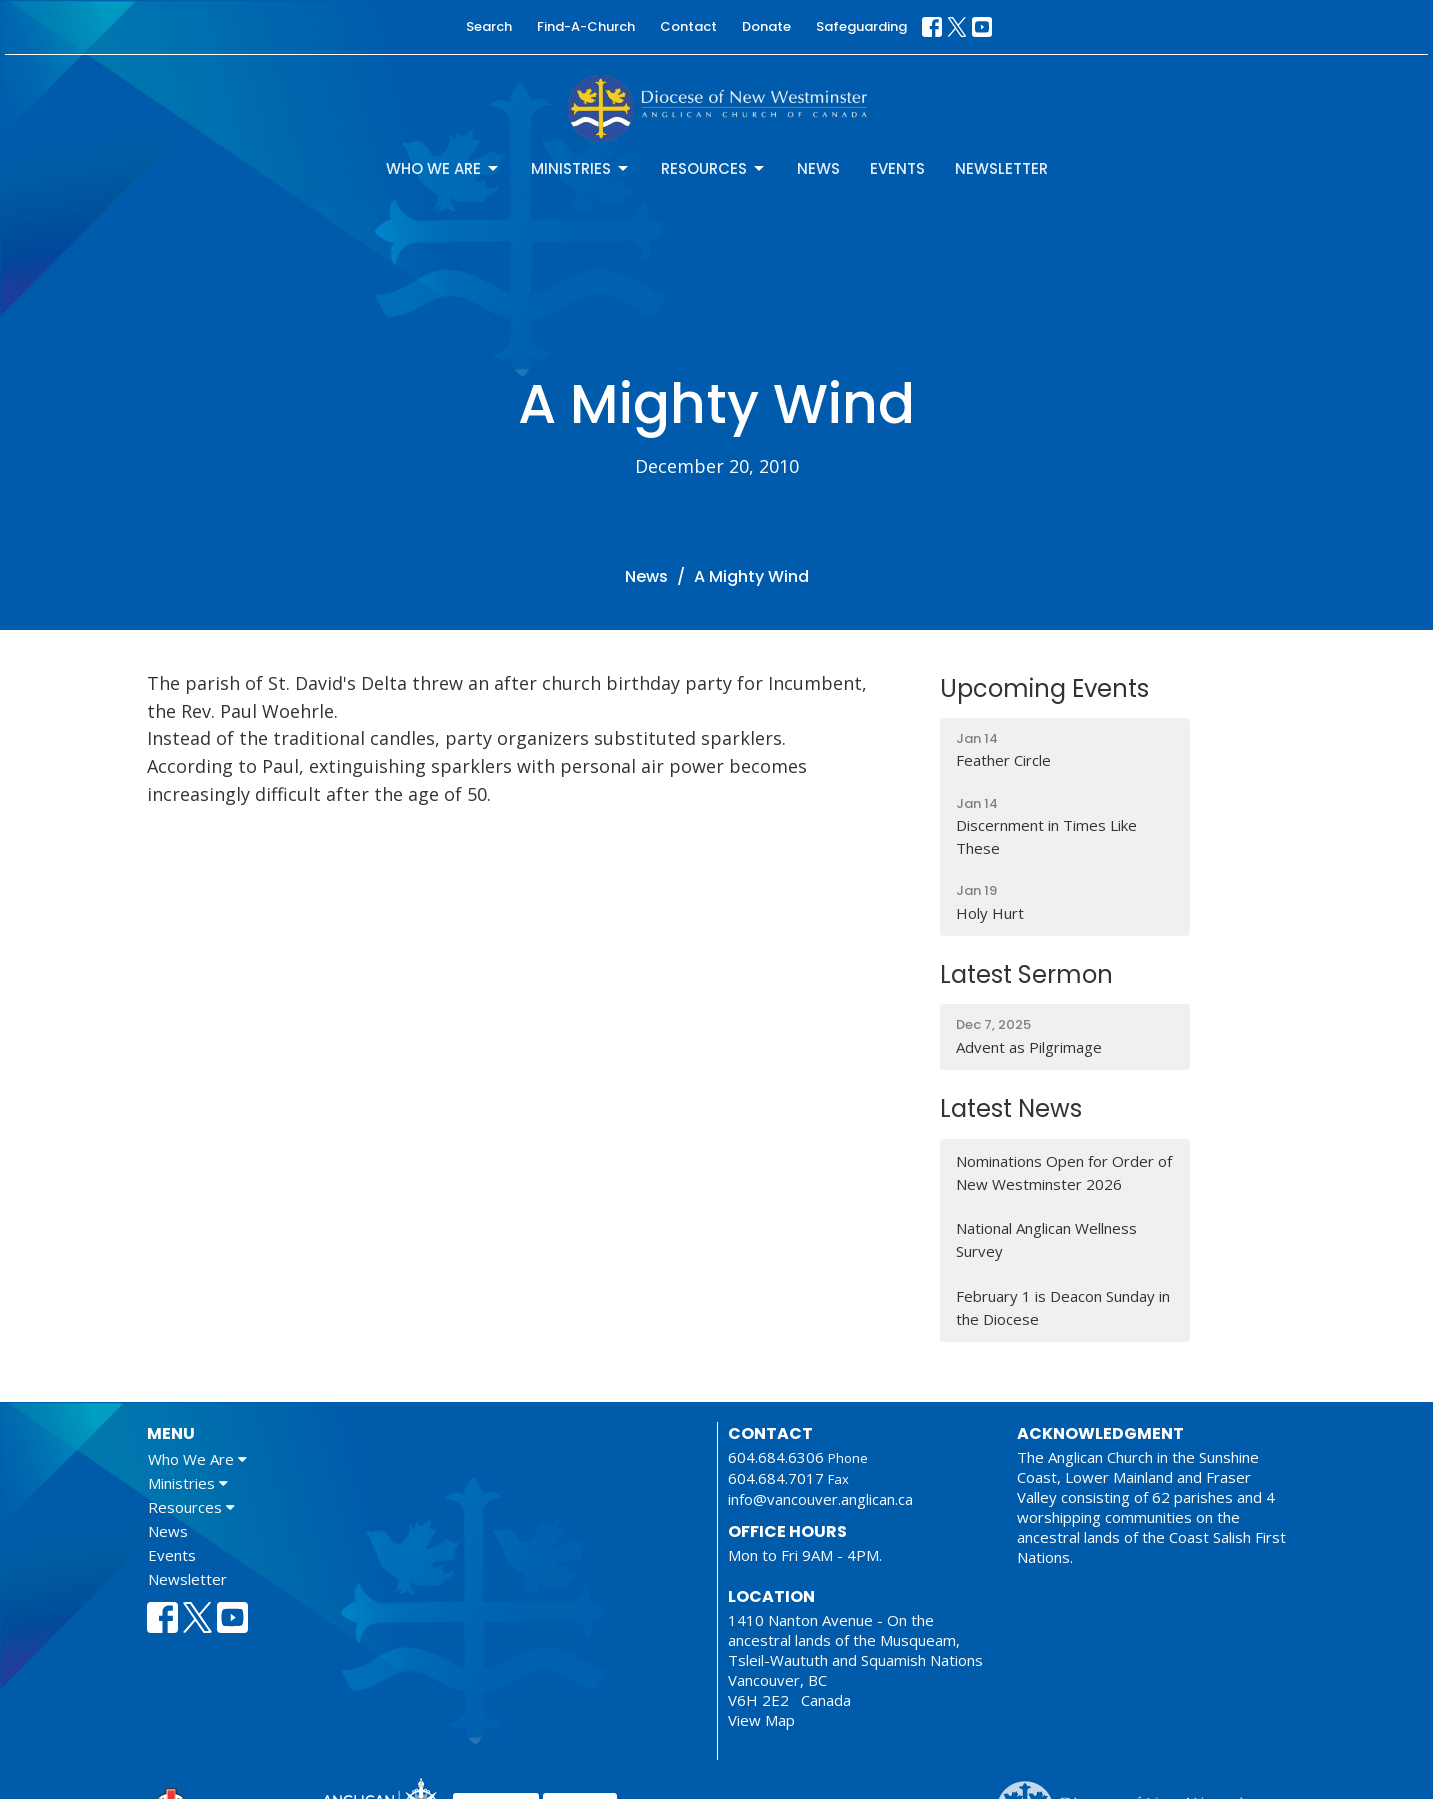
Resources (714, 168)
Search (489, 26)
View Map (761, 1720)
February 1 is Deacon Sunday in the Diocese (1063, 1307)
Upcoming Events (1044, 688)
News (818, 168)
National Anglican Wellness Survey (1046, 1239)
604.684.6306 (776, 1457)
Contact (688, 26)
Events (897, 168)
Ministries (581, 168)
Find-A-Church (586, 26)
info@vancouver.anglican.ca (820, 1499)
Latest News (1011, 1108)
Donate (766, 26)
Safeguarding (861, 26)
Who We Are (443, 168)
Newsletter (1001, 168)
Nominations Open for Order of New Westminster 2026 (1064, 1172)
